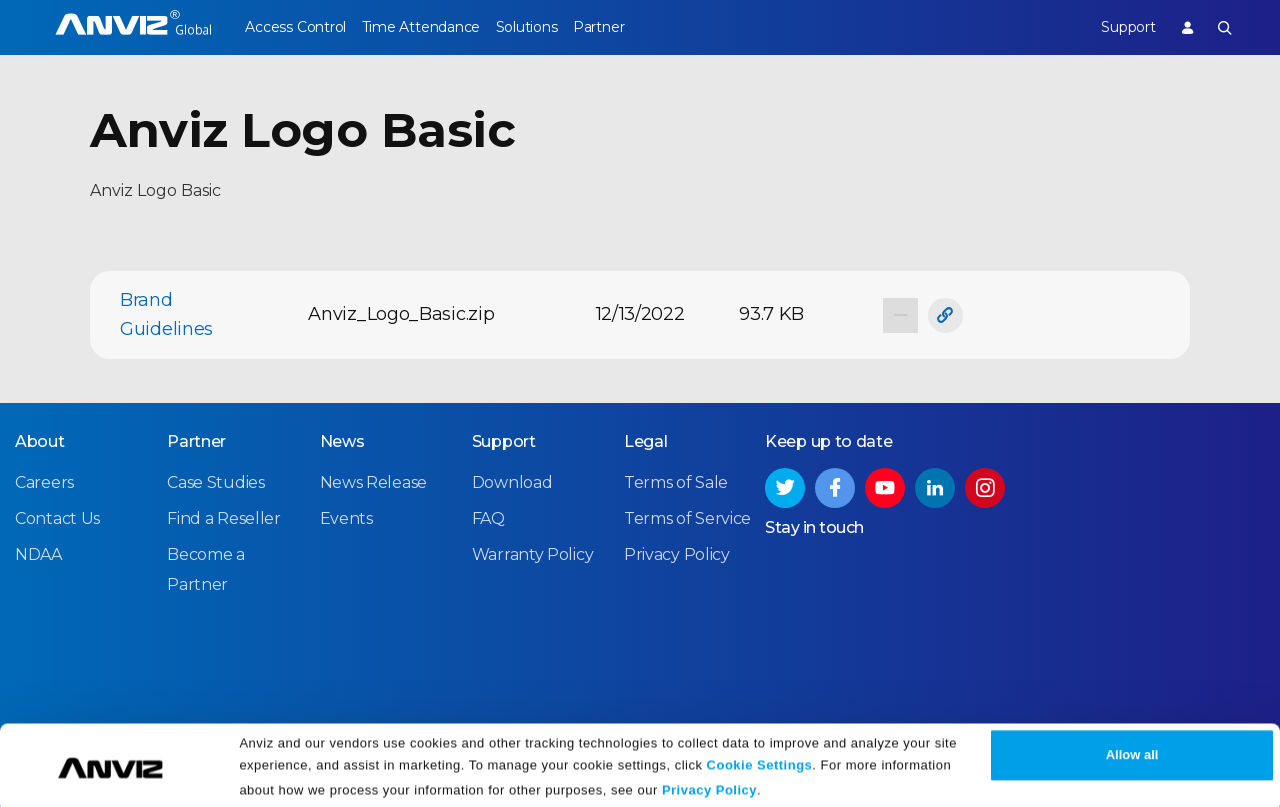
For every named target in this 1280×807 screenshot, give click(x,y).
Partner (635, 27)
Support (1115, 27)
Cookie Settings (760, 759)
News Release (373, 481)
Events (346, 517)
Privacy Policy (709, 784)
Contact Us (57, 517)
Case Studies (215, 481)
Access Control (295, 27)
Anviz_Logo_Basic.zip (401, 314)
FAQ (488, 517)
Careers (44, 481)
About (40, 440)
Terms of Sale (676, 481)
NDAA (38, 553)
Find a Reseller (224, 517)
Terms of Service (687, 517)
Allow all (1132, 749)
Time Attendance (433, 27)
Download (512, 481)
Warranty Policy (533, 553)
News (342, 440)
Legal (646, 440)
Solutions (550, 27)
